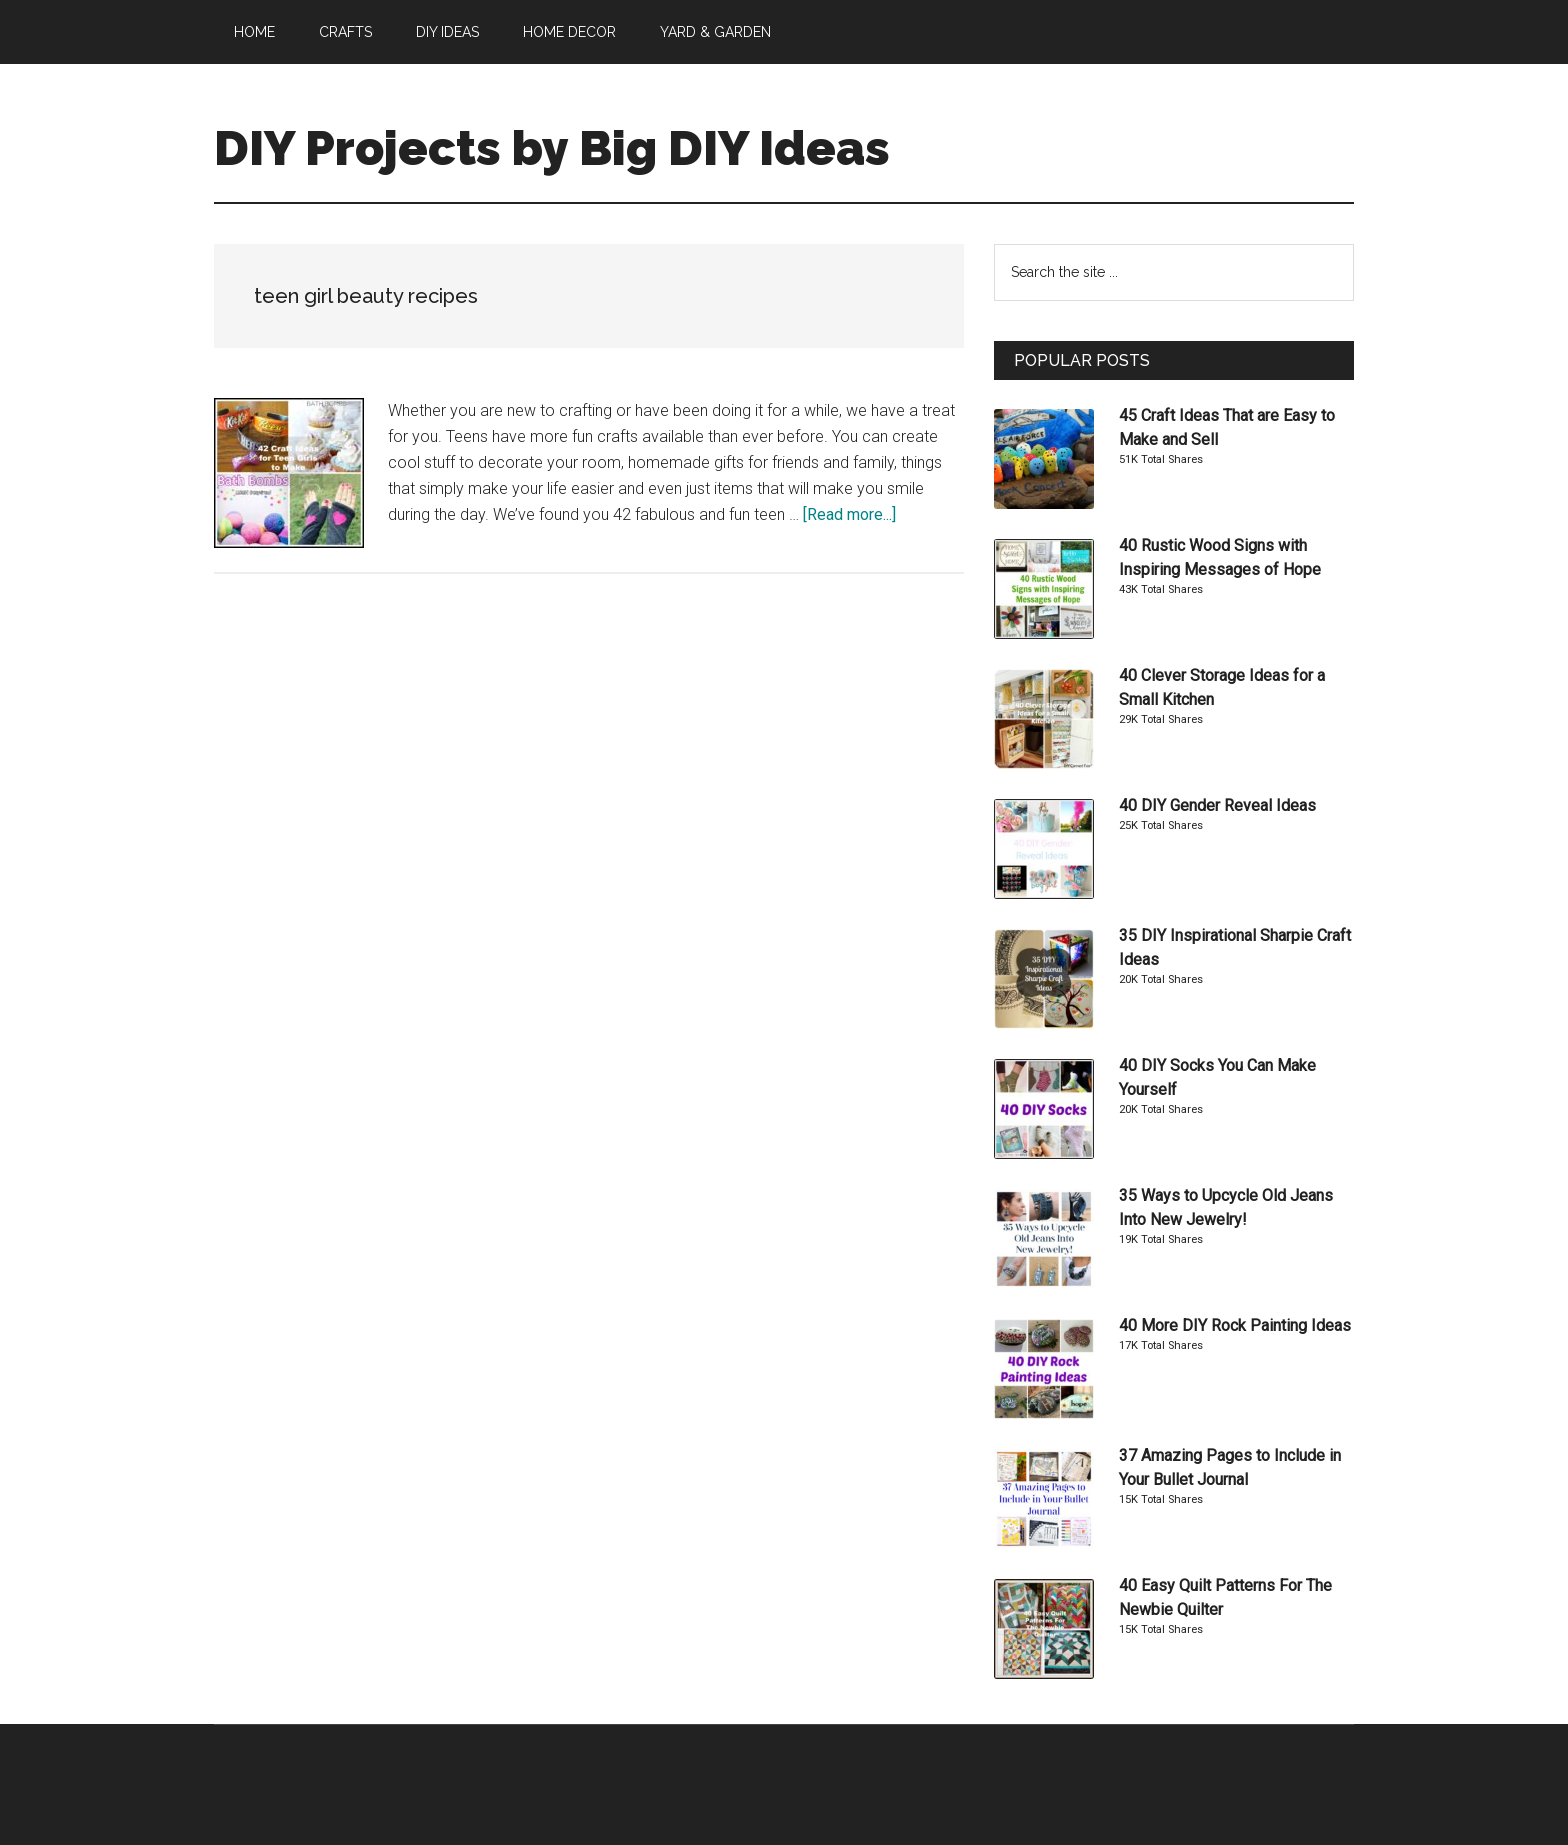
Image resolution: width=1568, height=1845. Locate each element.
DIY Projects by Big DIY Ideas (552, 148)
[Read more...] (849, 514)
